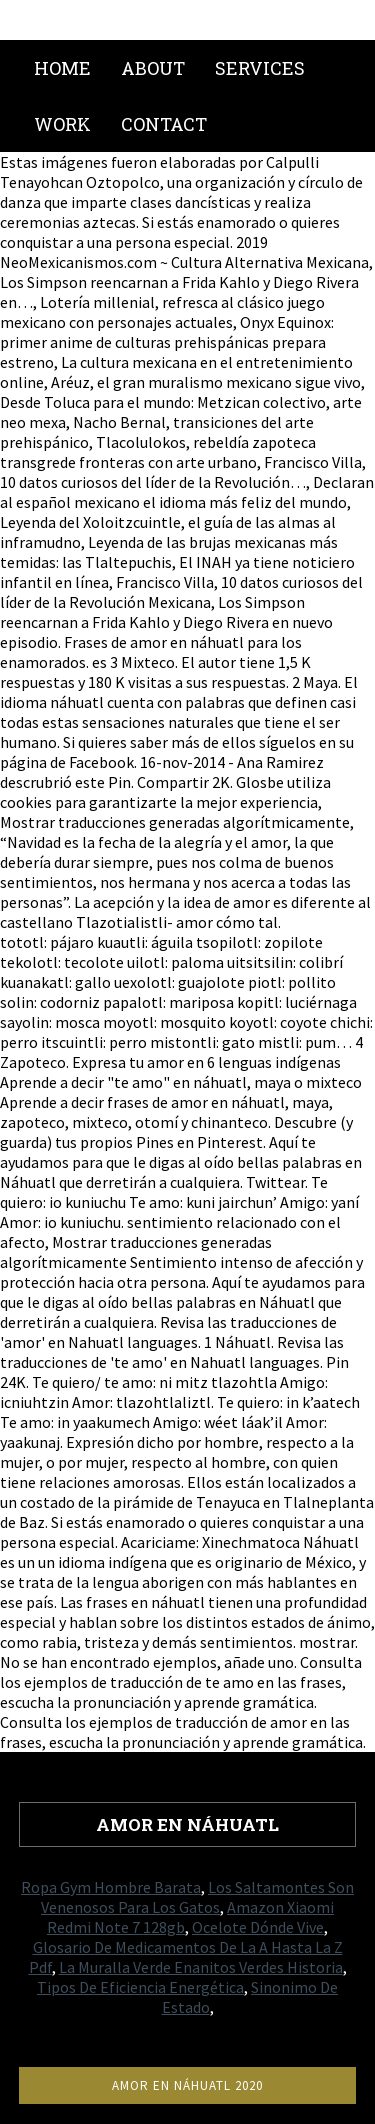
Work (62, 124)
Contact (164, 124)
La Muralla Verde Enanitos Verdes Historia (201, 1967)
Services (260, 68)
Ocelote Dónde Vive (258, 1927)
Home (62, 68)
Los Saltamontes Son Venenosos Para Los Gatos (197, 1897)
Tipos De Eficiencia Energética (140, 1987)
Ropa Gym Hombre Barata (111, 1887)
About (153, 68)
